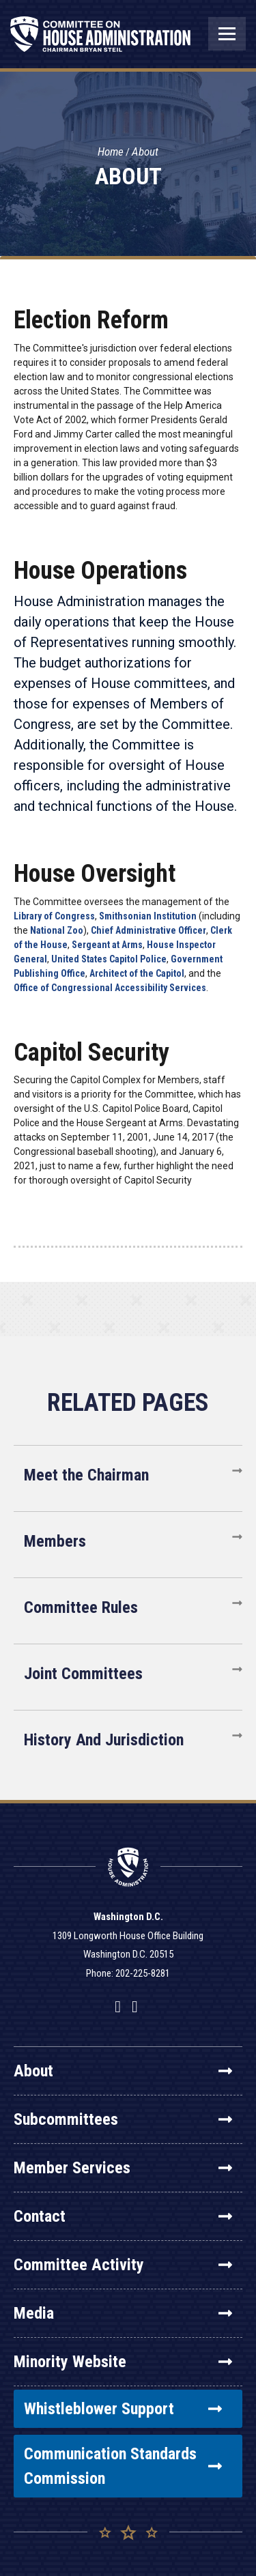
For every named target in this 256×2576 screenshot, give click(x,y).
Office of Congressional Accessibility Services (110, 987)
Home (111, 151)
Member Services (123, 2168)
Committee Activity (123, 2265)
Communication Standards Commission (123, 2466)
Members (55, 1541)
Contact (123, 2216)
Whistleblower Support (123, 2409)
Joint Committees (83, 1673)
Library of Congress (54, 916)
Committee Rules (81, 1607)
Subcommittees (123, 2119)
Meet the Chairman (86, 1475)
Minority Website (123, 2361)
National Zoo (56, 930)
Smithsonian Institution (148, 916)
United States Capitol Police (109, 959)
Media (123, 2313)
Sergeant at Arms (107, 944)
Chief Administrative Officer (148, 930)
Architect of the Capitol (136, 973)
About (145, 151)
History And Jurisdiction (104, 1739)
